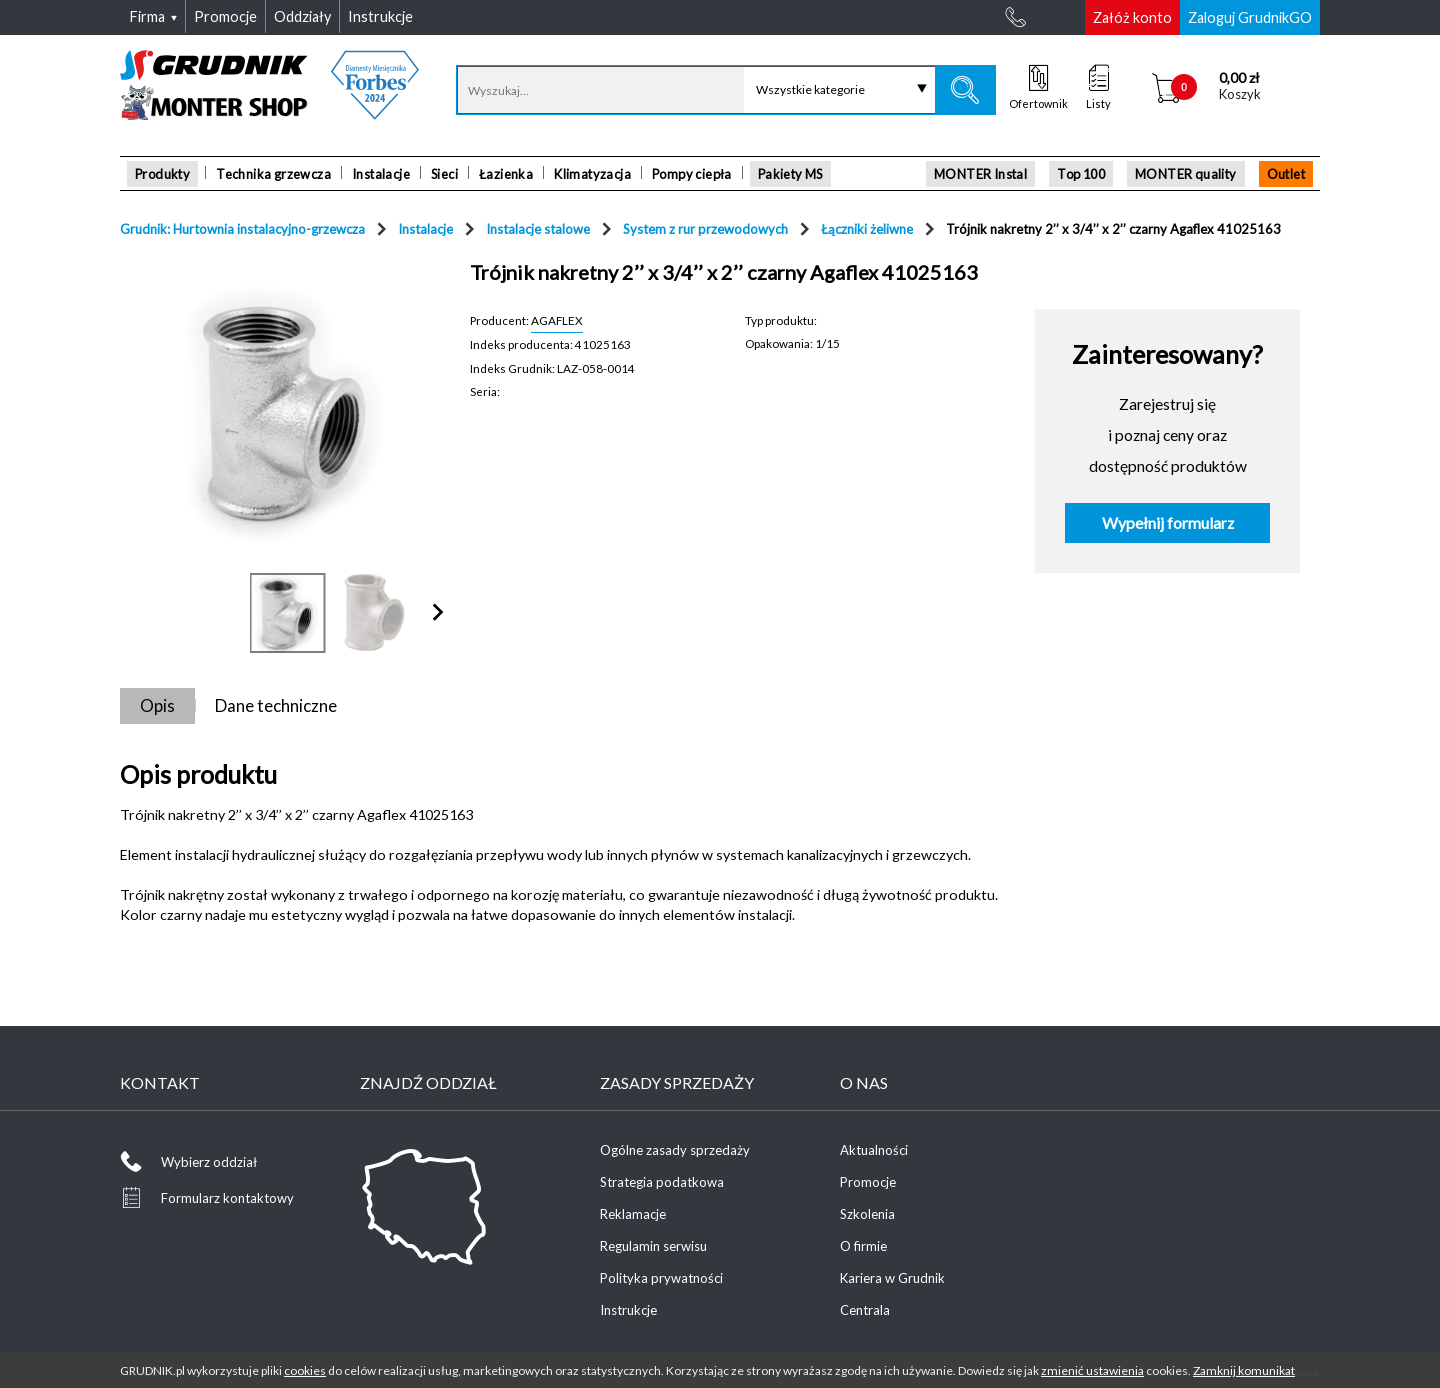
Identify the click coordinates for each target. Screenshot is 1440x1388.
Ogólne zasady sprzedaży (675, 1150)
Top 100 (1081, 174)
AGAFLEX (557, 320)
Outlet (1286, 174)
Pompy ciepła (692, 174)
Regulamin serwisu (653, 1246)
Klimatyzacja (592, 174)
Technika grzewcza (273, 174)
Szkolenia (867, 1214)
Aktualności (874, 1150)
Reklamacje (633, 1214)
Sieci (444, 174)
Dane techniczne (276, 705)
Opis (157, 705)
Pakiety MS (790, 174)
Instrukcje (628, 1310)
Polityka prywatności (661, 1278)
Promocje (868, 1182)
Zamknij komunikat (1244, 1370)
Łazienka (506, 174)
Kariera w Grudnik (892, 1278)
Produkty (162, 174)
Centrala (865, 1310)
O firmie (863, 1246)
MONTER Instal (980, 174)
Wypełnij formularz (1168, 523)
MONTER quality (1186, 174)
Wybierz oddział (209, 1162)
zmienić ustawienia (1092, 1370)
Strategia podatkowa (662, 1182)
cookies (305, 1370)
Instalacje (381, 174)
